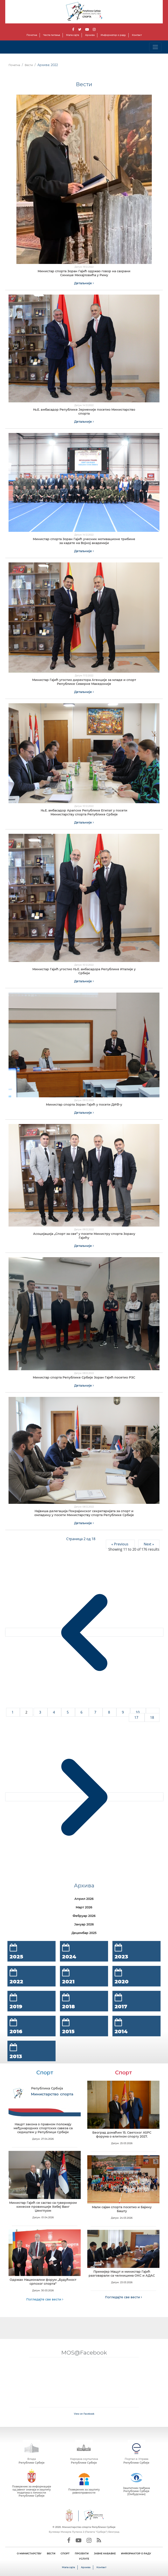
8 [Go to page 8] (109, 1712)
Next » (149, 1544)
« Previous (120, 1544)
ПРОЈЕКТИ (82, 2553)
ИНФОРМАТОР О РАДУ (136, 2553)
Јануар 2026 (84, 1924)
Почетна (31, 35)
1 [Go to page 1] (13, 1712)
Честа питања (51, 35)
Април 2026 (84, 1899)
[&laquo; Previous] (84, 1632)
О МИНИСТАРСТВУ (29, 2553)
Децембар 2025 (84, 1933)
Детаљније (84, 283)
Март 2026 (84, 1907)
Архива (89, 35)
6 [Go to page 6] (81, 1712)
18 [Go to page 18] (152, 1717)
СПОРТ (65, 2553)
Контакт (137, 35)
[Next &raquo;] (84, 1796)
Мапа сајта (72, 35)
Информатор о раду (113, 35)
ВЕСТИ (51, 2553)
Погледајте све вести (44, 2299)
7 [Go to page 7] (95, 1712)
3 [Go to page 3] (40, 1712)
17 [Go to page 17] (136, 1717)
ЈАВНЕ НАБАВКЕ (105, 2553)
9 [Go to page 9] (123, 1712)
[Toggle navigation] (155, 47)
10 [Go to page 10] (138, 1712)
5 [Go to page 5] (68, 1712)
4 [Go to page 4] (54, 1712)
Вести (29, 65)
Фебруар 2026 (84, 1916)
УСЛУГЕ (84, 2558)
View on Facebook (84, 2413)
